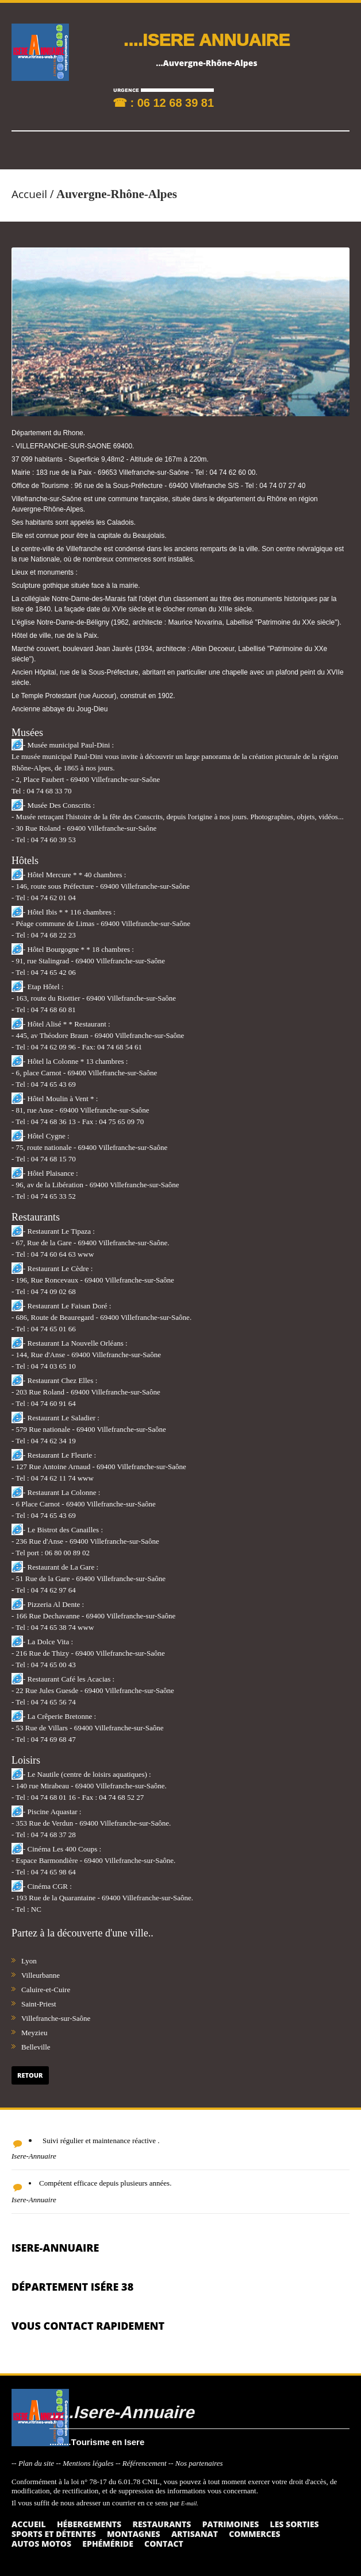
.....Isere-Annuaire (121, 2411)
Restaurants (161, 2524)
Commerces (254, 2533)
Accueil (29, 194)
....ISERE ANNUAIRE (207, 39)
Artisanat (194, 2533)
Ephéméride (107, 2543)
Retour (30, 2075)
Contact (163, 2543)
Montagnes (133, 2533)
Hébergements (89, 2524)
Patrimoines (230, 2524)
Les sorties (294, 2524)
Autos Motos (41, 2543)
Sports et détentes (53, 2533)
